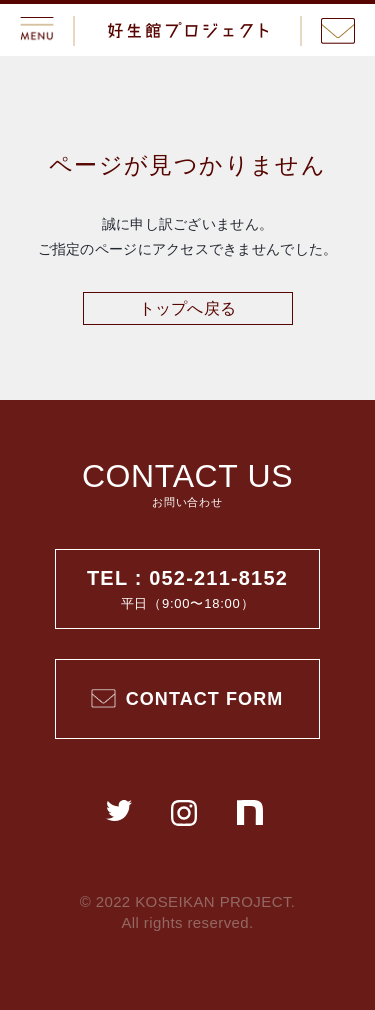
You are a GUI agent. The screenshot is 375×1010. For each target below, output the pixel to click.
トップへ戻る (188, 308)
